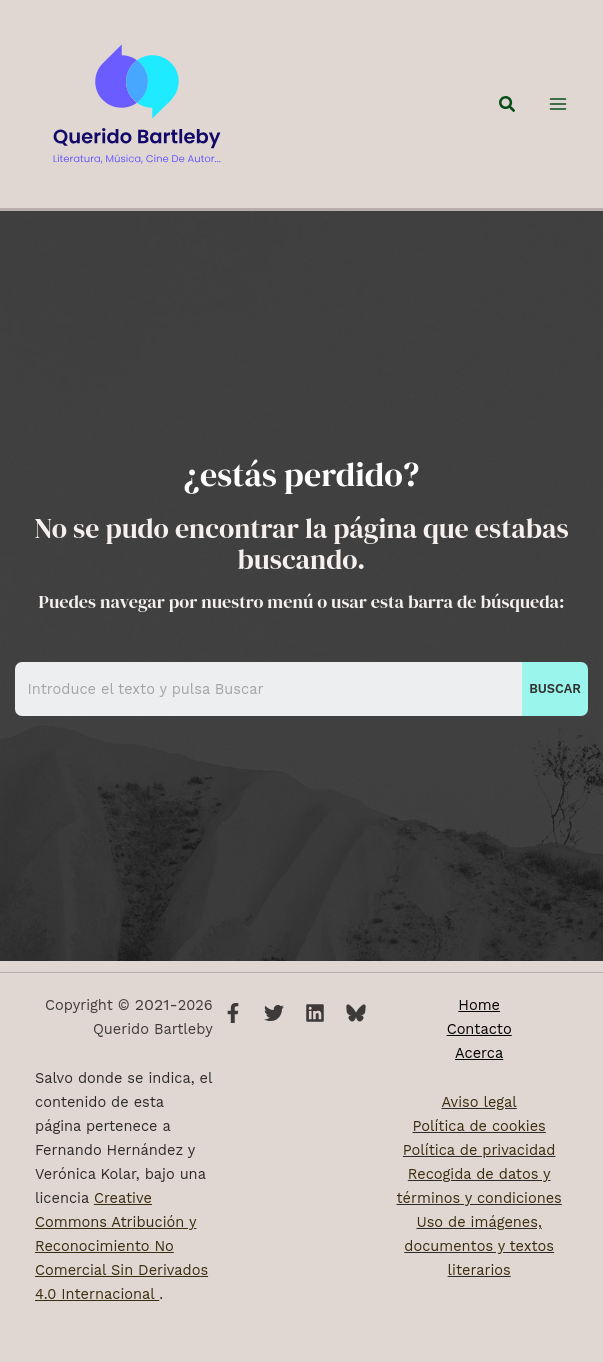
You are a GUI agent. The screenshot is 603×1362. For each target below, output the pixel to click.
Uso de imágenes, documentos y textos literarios (479, 1246)
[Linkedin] (315, 1013)
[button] (508, 109)
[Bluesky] (356, 1013)
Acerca (479, 1053)
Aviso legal (478, 1102)
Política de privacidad (479, 1150)
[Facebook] (233, 1013)
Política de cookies (479, 1126)
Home (479, 1005)
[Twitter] (274, 1013)
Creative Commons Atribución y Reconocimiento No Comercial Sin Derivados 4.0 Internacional (121, 1246)
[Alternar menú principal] (558, 110)
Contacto (479, 1029)
